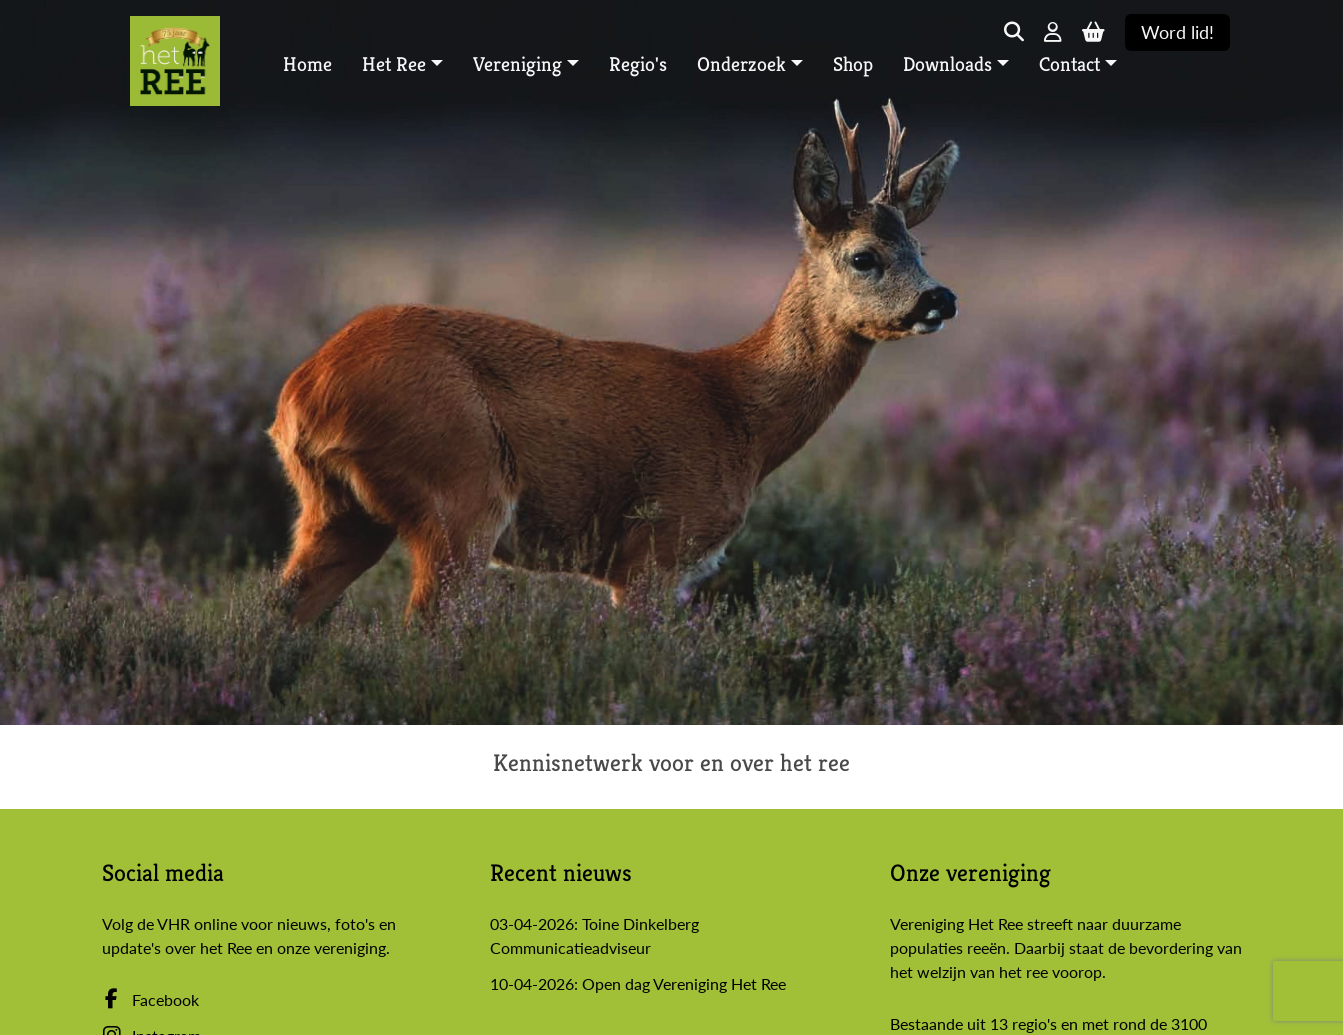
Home (307, 64)
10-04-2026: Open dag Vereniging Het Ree (638, 983)
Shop (853, 64)
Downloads (947, 64)
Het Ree (394, 64)
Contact (1069, 64)
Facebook (150, 999)
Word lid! (1177, 32)
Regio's (638, 64)
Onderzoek (741, 64)
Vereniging (517, 64)
